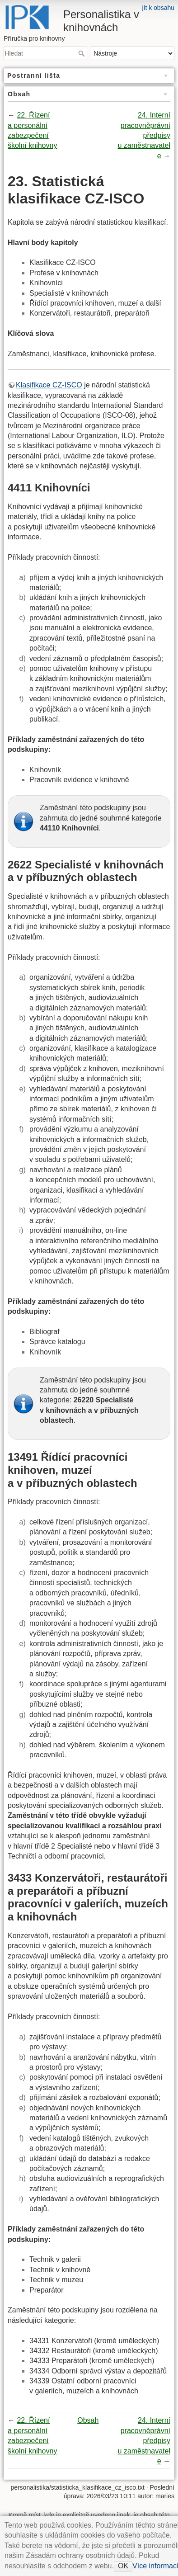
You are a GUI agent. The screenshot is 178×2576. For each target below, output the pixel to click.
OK (123, 2566)
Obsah (87, 2420)
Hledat (82, 53)
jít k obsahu (158, 7)
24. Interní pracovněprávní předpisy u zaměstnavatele (143, 135)
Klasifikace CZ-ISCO (49, 385)
